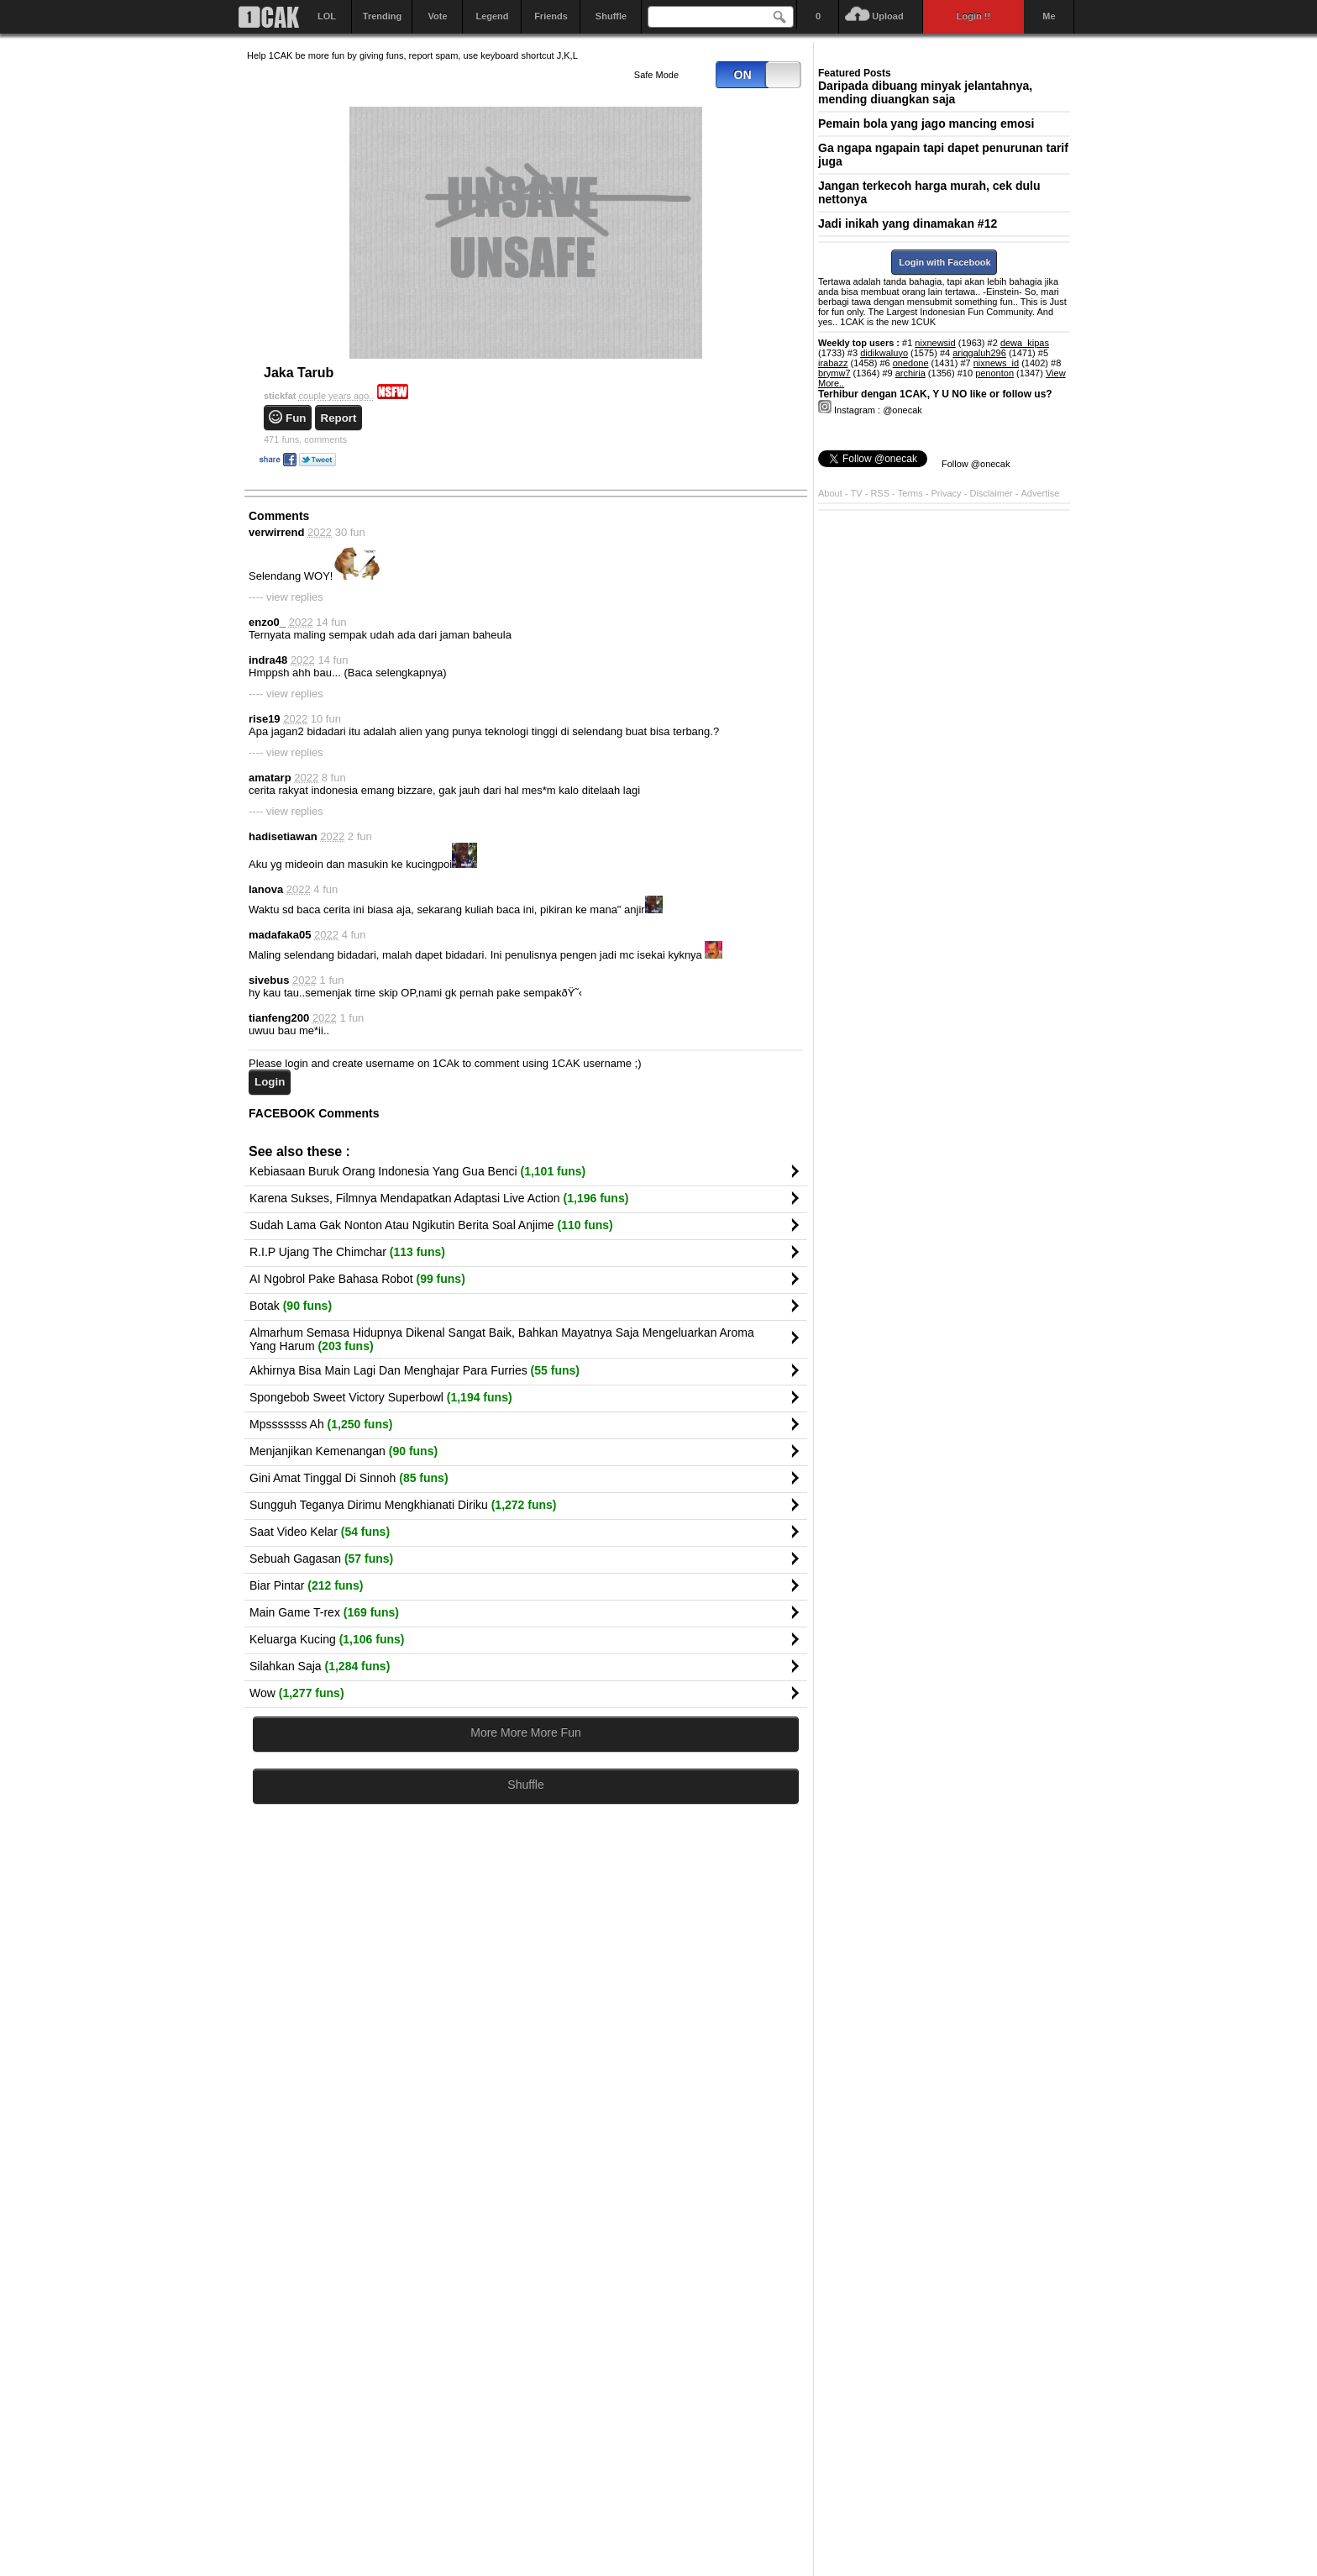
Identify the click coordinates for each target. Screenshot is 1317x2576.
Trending (382, 16)
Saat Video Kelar (319, 1531)
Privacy (947, 493)
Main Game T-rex (324, 1612)
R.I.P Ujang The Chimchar (347, 1252)
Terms (912, 493)
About (830, 493)
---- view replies (286, 597)
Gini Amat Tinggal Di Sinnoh (349, 1478)
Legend (491, 16)
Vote (437, 16)
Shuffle (611, 16)
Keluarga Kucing (326, 1639)
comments (305, 439)
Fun (296, 418)
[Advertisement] (525, 1981)
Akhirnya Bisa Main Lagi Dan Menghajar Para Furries (414, 1370)
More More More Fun (525, 1732)
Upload (887, 16)
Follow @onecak (976, 464)
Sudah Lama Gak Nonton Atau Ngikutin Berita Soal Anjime (431, 1225)
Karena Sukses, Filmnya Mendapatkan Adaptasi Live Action (438, 1198)
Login (269, 1081)
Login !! (973, 16)
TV (857, 493)
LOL (326, 16)
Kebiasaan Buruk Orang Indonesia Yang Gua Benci (417, 1171)
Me (1048, 16)
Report (339, 418)
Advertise (1040, 493)
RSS (879, 493)
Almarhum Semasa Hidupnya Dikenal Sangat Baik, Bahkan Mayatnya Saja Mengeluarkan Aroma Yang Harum (501, 1339)
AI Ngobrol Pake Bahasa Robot (357, 1278)
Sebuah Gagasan (321, 1558)
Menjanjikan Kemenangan (343, 1451)
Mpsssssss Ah (320, 1424)
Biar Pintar (306, 1585)
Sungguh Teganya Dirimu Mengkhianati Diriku (403, 1504)
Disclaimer (992, 493)
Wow (296, 1693)
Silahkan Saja (319, 1666)
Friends (551, 16)
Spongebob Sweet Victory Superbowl (380, 1397)
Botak (290, 1305)
